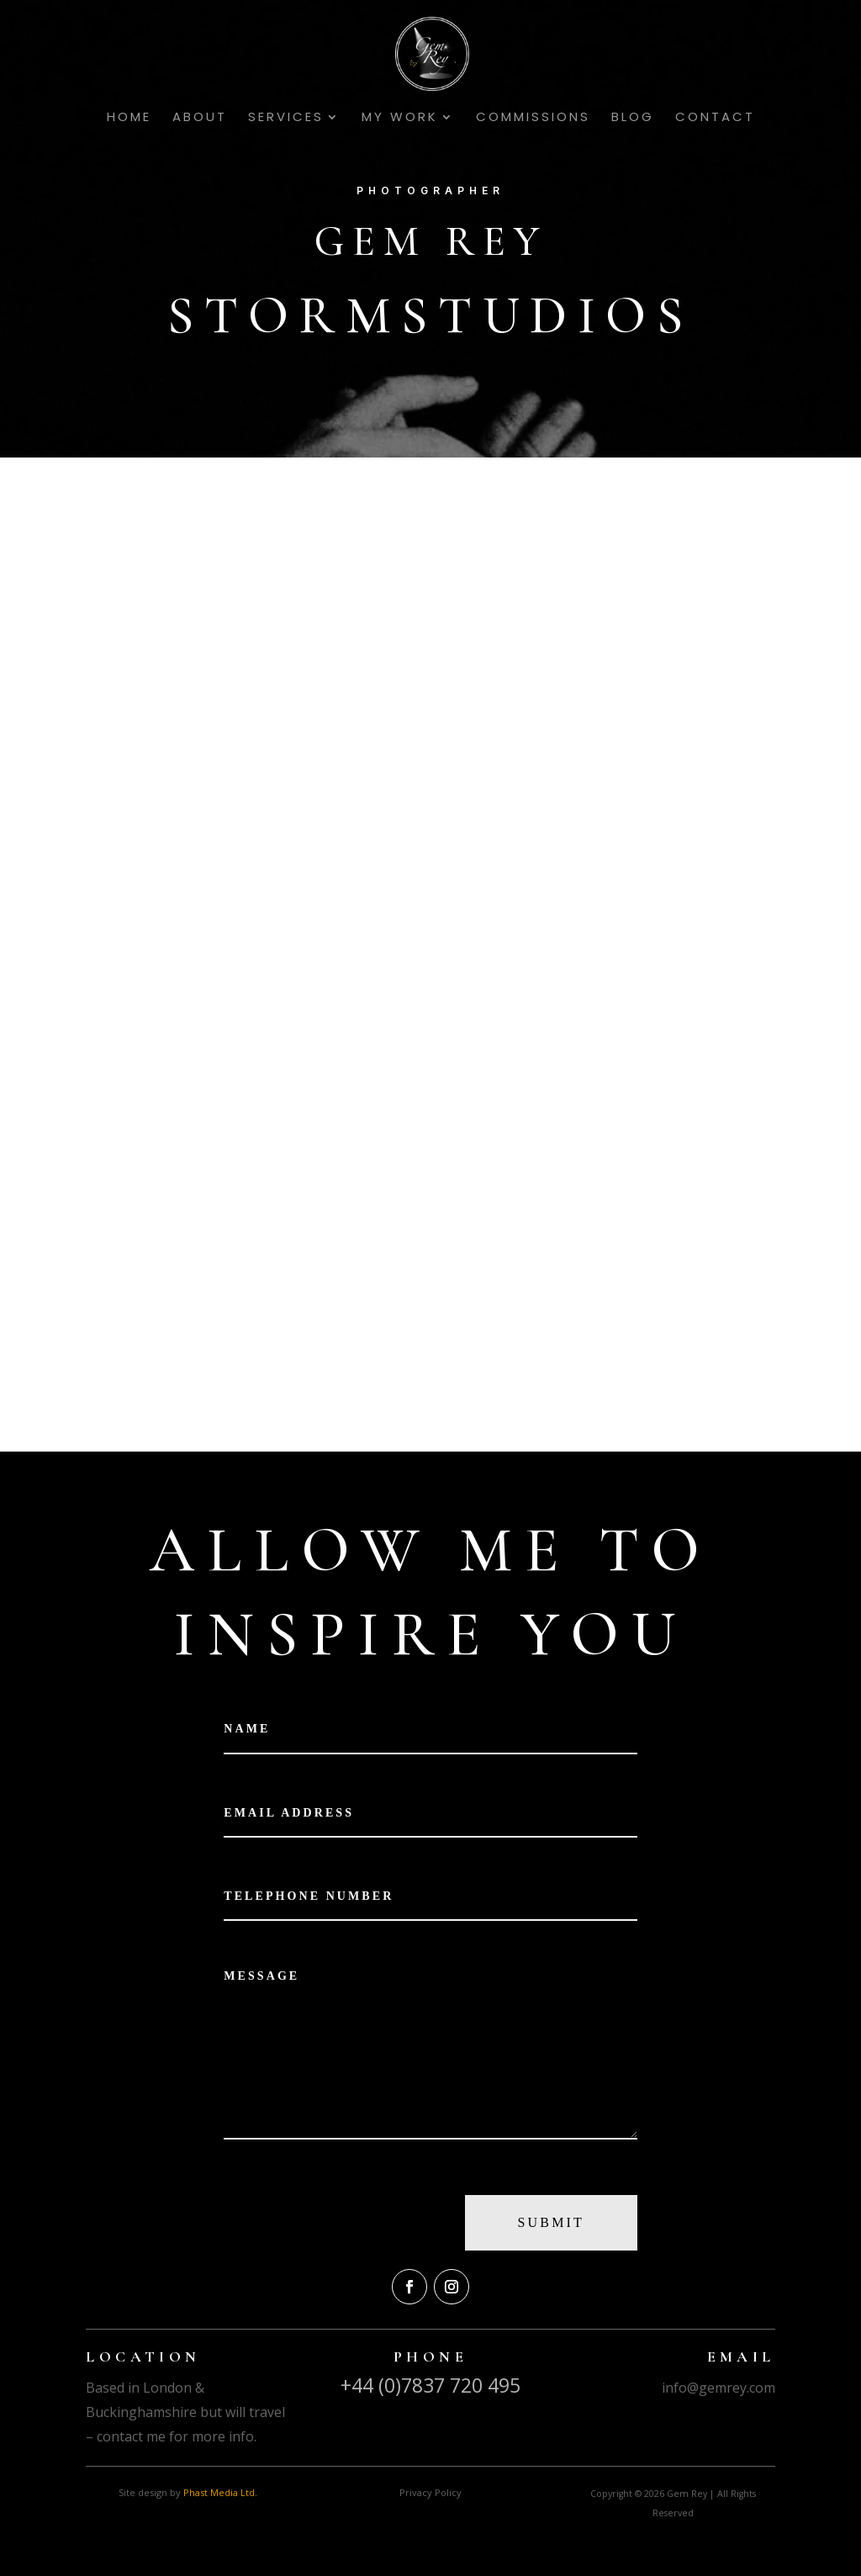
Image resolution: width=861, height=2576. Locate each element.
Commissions (533, 118)
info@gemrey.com (718, 2387)
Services (286, 118)
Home (129, 118)
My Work (400, 118)
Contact (715, 118)
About (199, 118)
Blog (632, 118)
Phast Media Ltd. (220, 2492)
